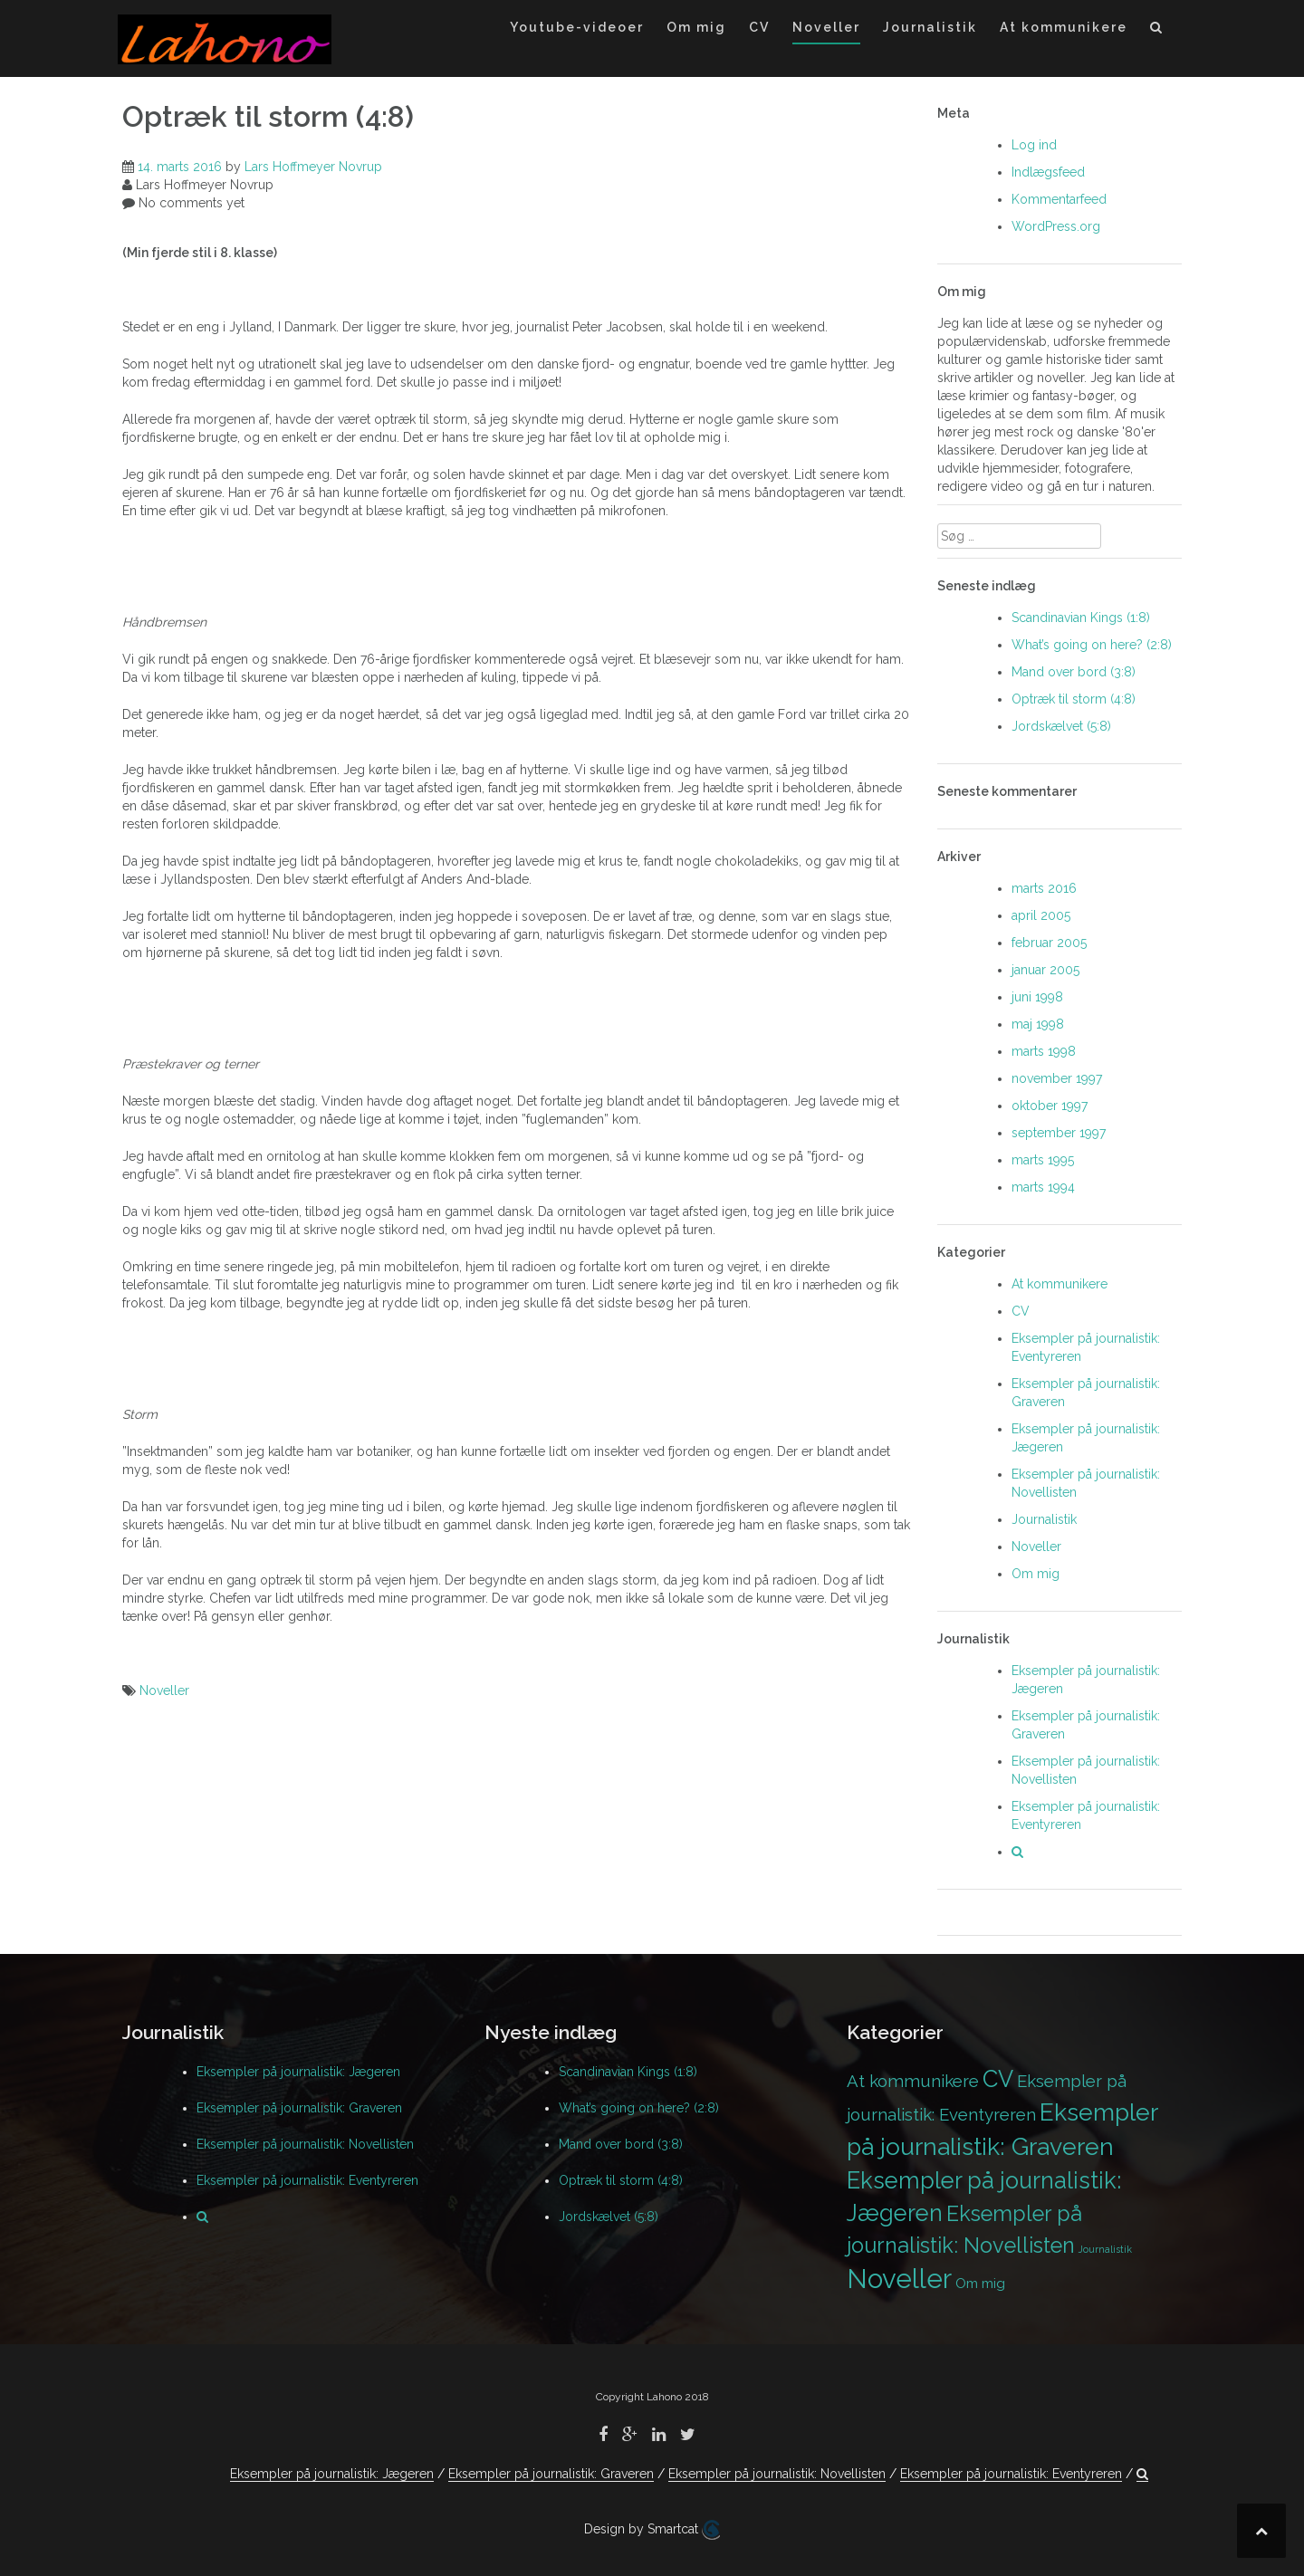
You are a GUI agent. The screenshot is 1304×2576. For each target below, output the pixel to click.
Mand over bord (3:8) (1074, 672)
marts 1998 (1044, 1051)
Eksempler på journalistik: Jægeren (298, 2071)
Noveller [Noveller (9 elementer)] (899, 2278)
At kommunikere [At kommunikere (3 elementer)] (913, 2081)
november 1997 (1057, 1078)
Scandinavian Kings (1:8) (1081, 617)
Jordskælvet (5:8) (1061, 726)
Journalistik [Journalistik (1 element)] (1105, 2249)
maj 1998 (1038, 1024)
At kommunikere (1063, 27)
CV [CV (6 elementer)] (998, 2078)
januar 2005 (1045, 969)
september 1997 (1059, 1132)
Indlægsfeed (1048, 172)
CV (759, 27)
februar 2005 (1049, 942)
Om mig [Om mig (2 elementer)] (980, 2283)
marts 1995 (1043, 1160)
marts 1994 (1043, 1187)
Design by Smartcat (652, 2530)
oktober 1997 (1050, 1105)
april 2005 (1041, 915)
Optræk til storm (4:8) (1074, 699)
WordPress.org (1056, 226)
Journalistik (930, 27)
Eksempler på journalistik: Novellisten (305, 2144)
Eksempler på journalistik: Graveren (299, 2108)
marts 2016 (1044, 888)
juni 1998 (1037, 997)
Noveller (826, 27)
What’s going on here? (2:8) (1092, 644)
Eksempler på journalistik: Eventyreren (307, 2180)
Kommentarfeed (1059, 199)
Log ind (1034, 145)
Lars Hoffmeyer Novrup (313, 166)
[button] (1157, 30)
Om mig (696, 27)
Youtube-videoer (577, 27)
